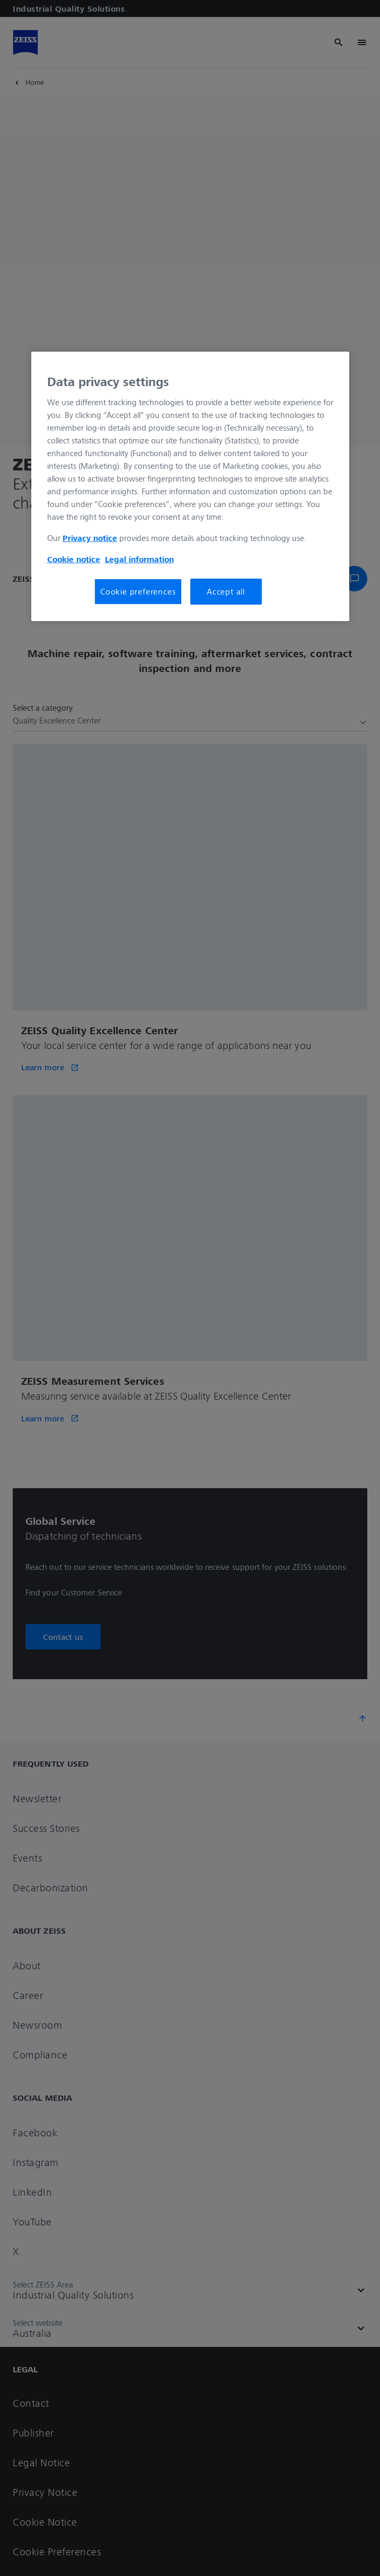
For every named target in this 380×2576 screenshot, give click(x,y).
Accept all (226, 591)
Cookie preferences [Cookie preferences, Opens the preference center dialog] (137, 591)
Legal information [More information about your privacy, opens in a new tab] (139, 559)
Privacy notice (90, 538)
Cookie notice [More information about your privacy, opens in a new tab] (73, 559)
